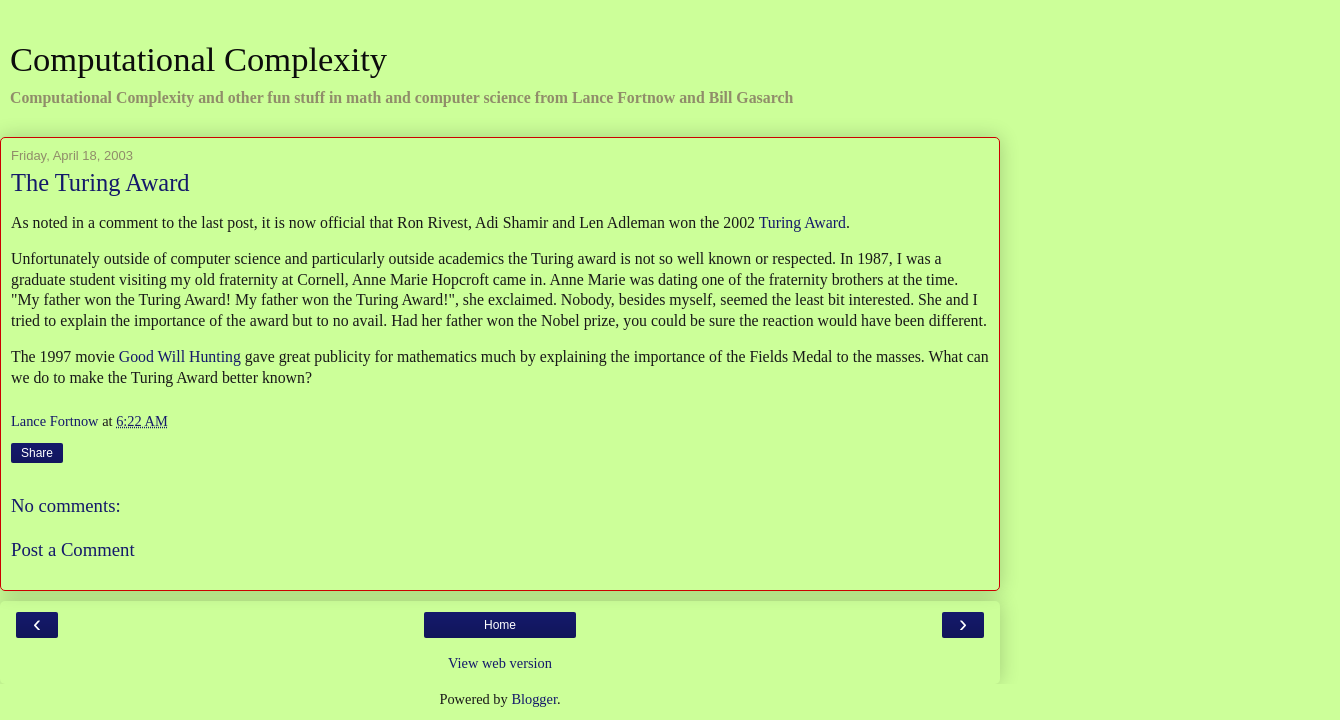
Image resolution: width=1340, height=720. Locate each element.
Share (37, 453)
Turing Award (802, 222)
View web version (500, 663)
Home (500, 625)
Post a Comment (73, 549)
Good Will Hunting (180, 356)
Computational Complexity (198, 59)
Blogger (534, 699)
